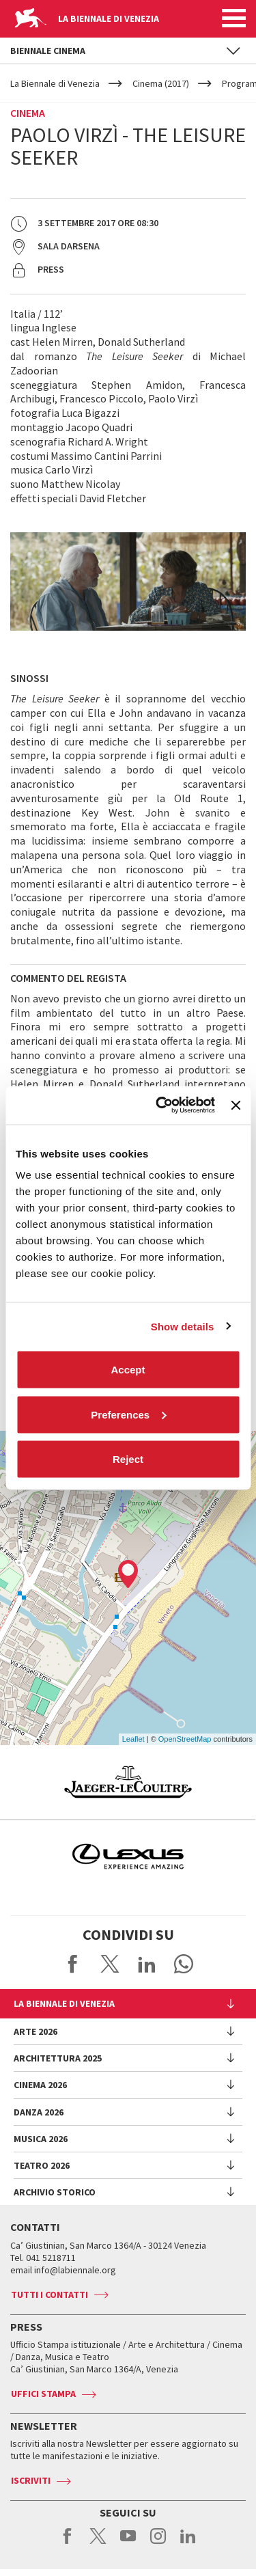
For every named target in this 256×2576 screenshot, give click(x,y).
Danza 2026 (38, 2112)
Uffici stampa (43, 2393)
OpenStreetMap (185, 1739)
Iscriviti (31, 2480)
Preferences (128, 1414)
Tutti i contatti (49, 2294)
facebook (68, 2543)
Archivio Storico (55, 2192)
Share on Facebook (73, 1964)
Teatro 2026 (42, 2165)
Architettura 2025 (58, 2058)
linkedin (188, 2543)
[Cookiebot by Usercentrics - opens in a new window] (160, 1105)
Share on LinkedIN (147, 1964)
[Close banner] (235, 1105)
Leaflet (133, 1739)
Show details (182, 1326)
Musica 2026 (41, 2139)
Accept (128, 1369)
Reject (128, 1459)
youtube (128, 2543)
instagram (158, 2543)
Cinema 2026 (40, 2085)
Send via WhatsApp (184, 1964)
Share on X (110, 1964)
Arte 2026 (35, 2031)
